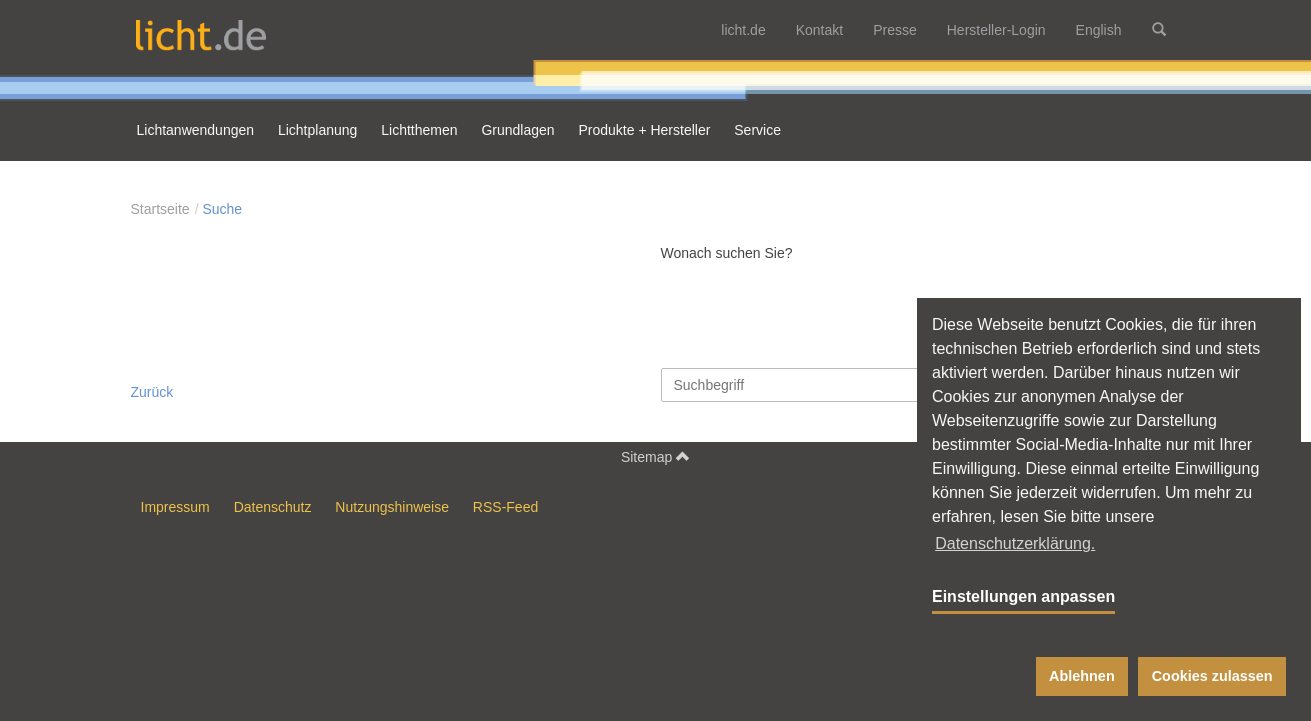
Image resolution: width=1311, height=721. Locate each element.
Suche (222, 209)
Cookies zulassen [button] (1212, 676)
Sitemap (655, 456)
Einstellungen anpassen (1023, 596)
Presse (895, 30)
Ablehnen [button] (1082, 676)
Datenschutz (273, 507)
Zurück (152, 392)
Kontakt (819, 30)
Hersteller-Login (996, 30)
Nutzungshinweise (392, 507)
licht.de (743, 30)
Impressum (175, 507)
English (1099, 30)
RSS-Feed (505, 507)
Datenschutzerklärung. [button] (1015, 543)
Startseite (160, 209)
